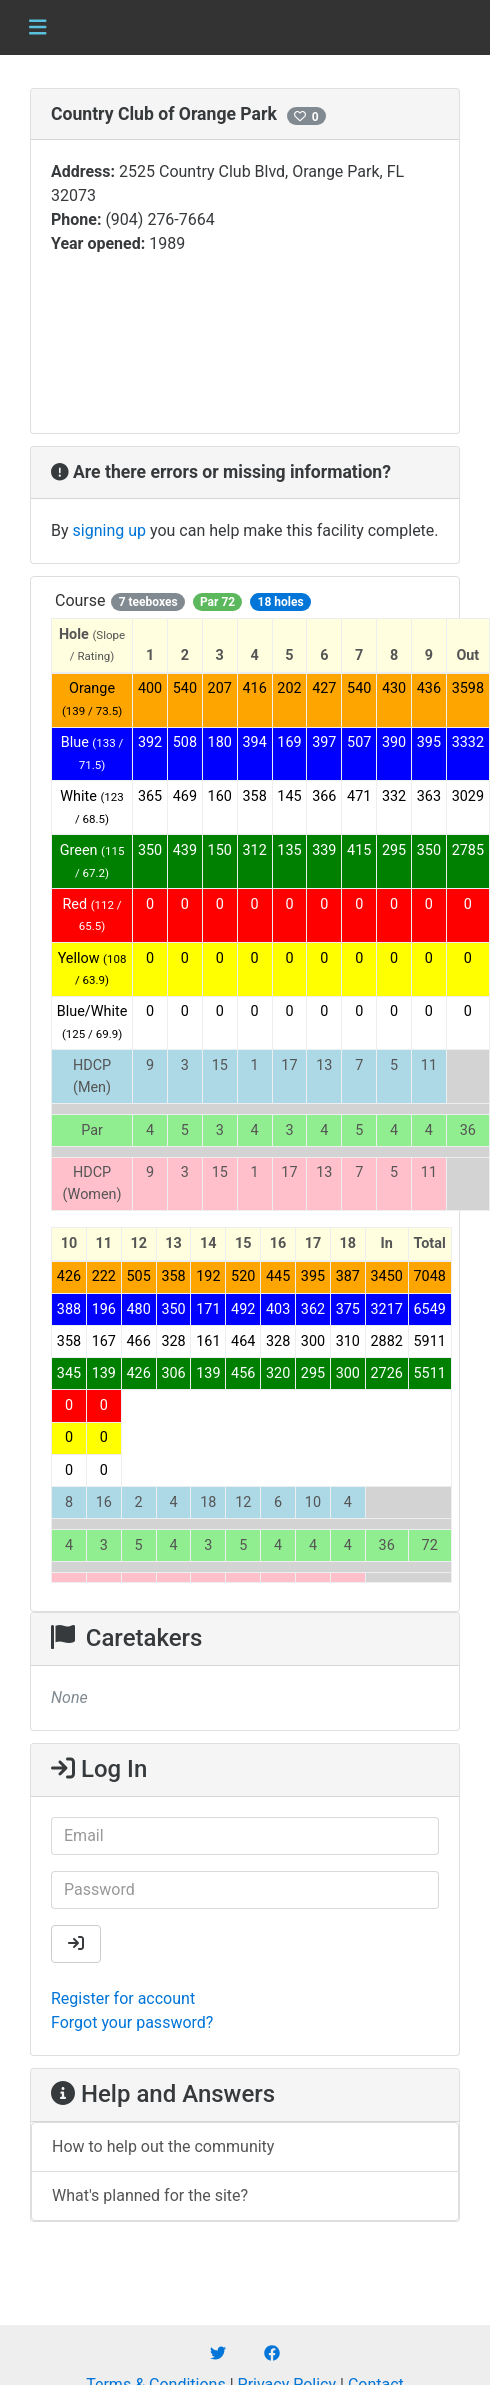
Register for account (123, 1998)
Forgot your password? (132, 2022)
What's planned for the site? (150, 2195)
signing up (109, 530)
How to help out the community (163, 2146)
